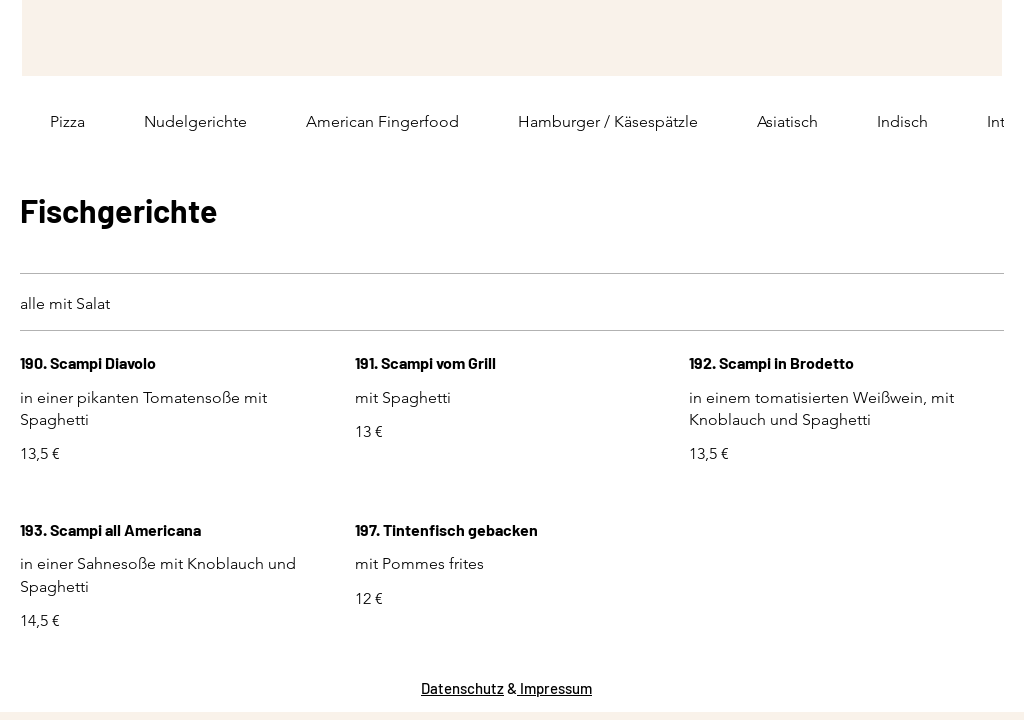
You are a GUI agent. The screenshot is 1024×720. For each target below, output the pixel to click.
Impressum (554, 688)
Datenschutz (462, 688)
